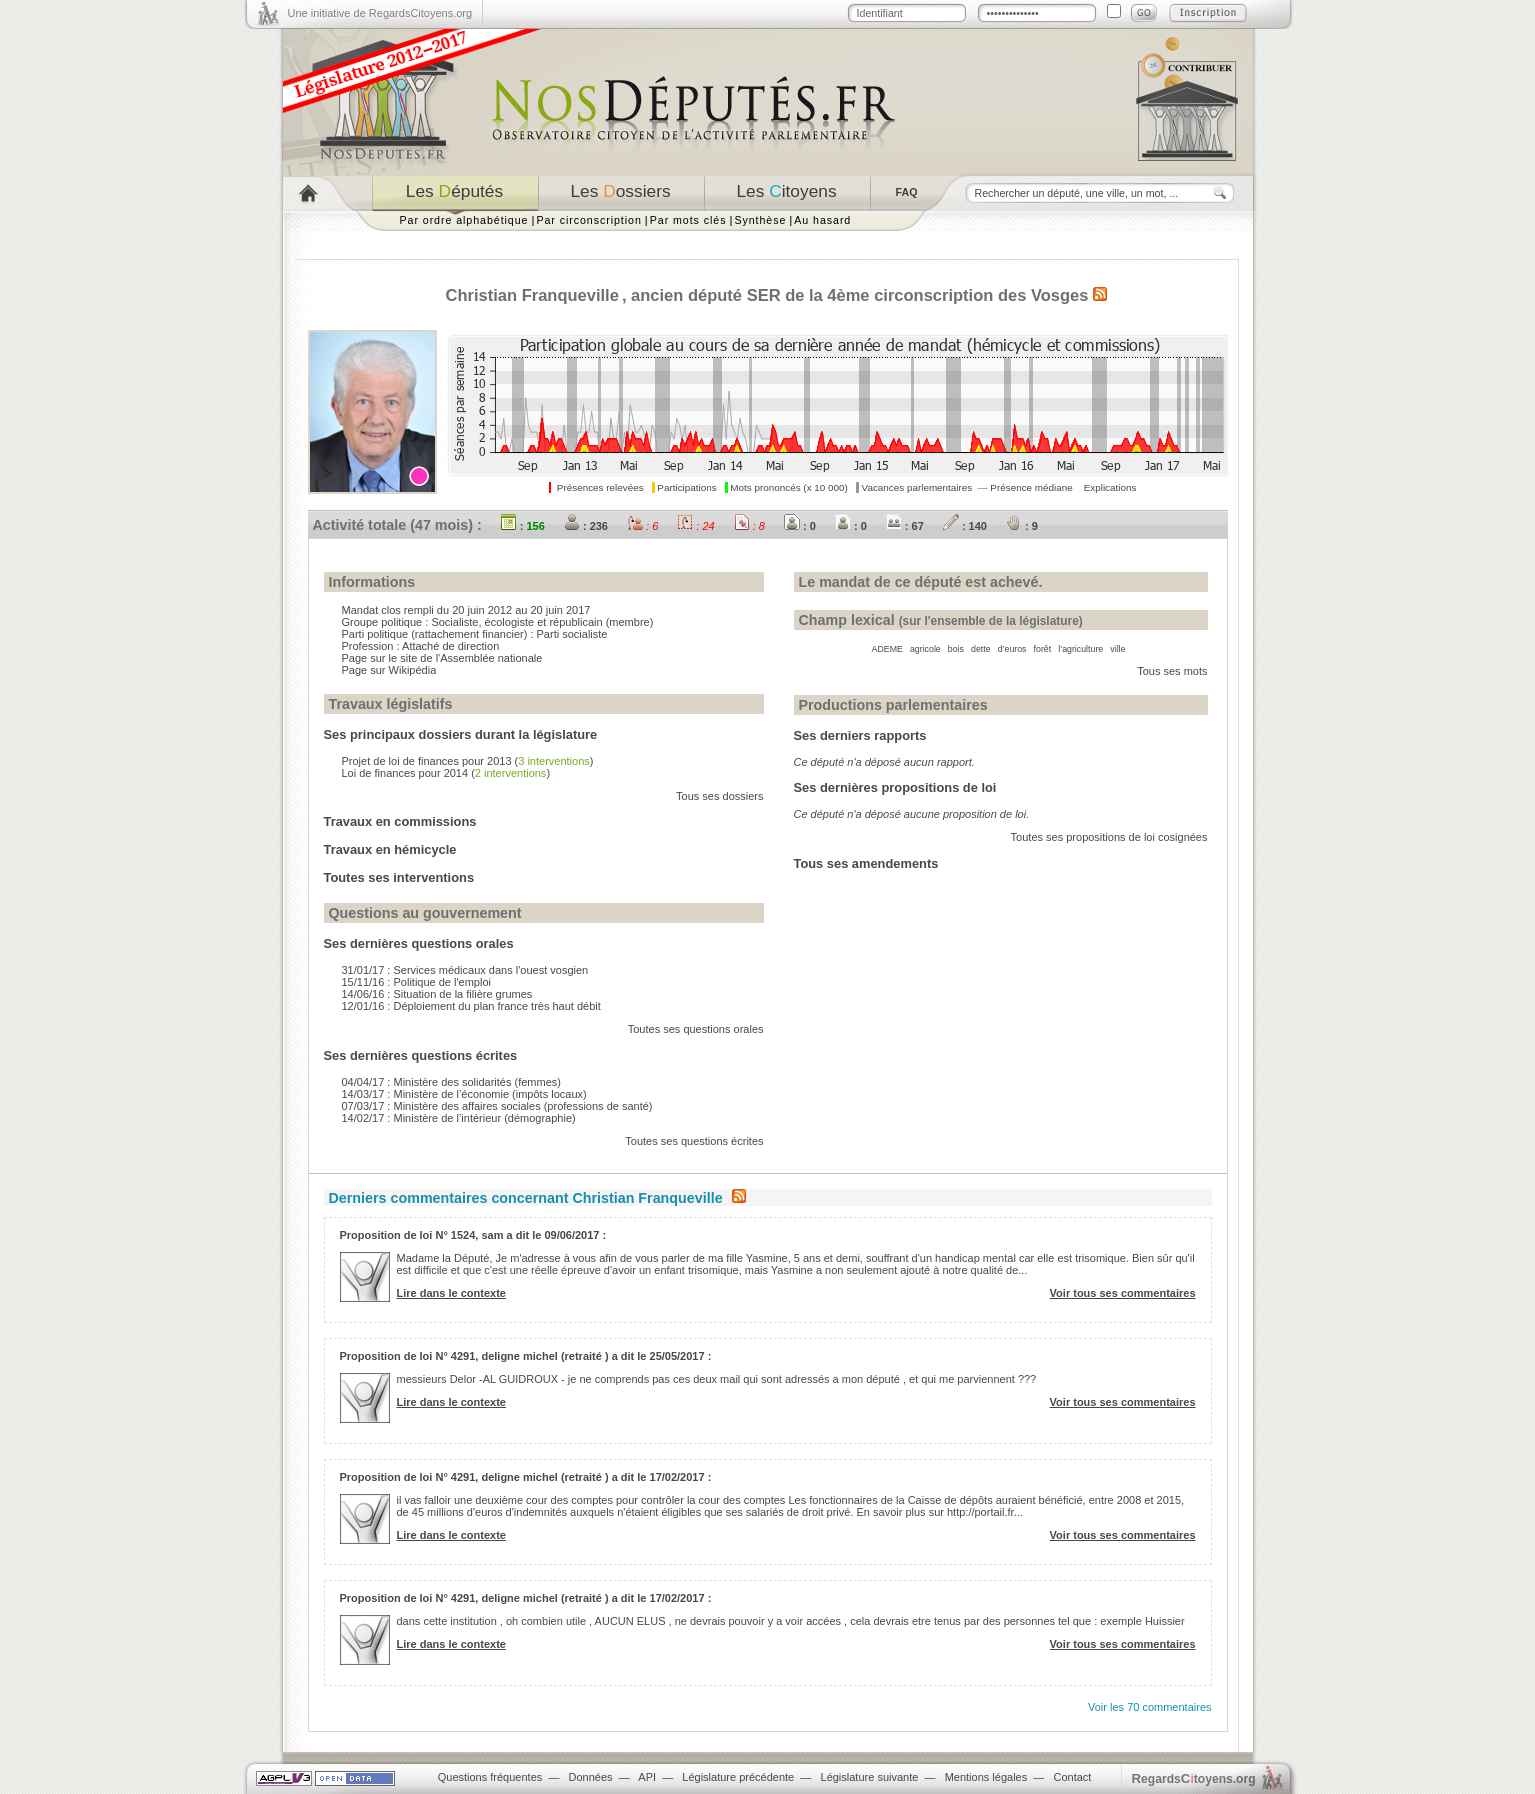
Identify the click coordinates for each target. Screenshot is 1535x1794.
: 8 (749, 526)
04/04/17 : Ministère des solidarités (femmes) (451, 1082)
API (647, 1777)
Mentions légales (986, 1777)
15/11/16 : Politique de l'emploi (416, 982)
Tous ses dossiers (719, 796)
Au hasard (822, 220)
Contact (1072, 1777)
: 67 (905, 526)
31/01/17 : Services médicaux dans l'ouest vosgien (465, 970)
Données (591, 1777)
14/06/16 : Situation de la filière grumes (437, 994)
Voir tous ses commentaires (1123, 1293)
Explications (1110, 487)
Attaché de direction (450, 646)
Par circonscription (588, 220)
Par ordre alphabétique (464, 220)
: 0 (800, 526)
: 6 (642, 526)
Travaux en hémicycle (390, 849)
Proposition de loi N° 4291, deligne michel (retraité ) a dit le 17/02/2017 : (526, 1477)
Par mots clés (688, 220)
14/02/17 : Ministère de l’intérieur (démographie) (459, 1118)
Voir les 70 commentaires (1150, 1707)
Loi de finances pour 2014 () (446, 773)
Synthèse (760, 220)
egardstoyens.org (1194, 1778)
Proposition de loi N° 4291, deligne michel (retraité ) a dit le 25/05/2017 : (526, 1356)
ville (1117, 649)
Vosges (1059, 295)
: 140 (965, 526)
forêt (1043, 649)
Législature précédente (738, 1777)
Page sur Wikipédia (389, 670)
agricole (925, 649)
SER (764, 295)
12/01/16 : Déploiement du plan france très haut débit (471, 1006)
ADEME (887, 649)
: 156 (523, 526)
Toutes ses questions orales (696, 1029)
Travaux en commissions (400, 821)
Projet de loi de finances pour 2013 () (468, 761)
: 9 (1022, 526)
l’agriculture (1080, 649)
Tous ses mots (1172, 671)
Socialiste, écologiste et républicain (516, 622)
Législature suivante (870, 1777)
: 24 (695, 526)
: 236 (586, 526)
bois (956, 649)
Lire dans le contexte (451, 1293)
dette (981, 649)
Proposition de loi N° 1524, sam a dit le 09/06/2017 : (473, 1235)
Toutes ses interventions (399, 877)
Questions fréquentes (490, 1777)
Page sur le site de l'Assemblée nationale (442, 658)
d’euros (1012, 649)
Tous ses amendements (866, 863)
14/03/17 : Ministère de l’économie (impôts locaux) (464, 1094)
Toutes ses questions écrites (694, 1141)
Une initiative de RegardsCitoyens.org (380, 13)
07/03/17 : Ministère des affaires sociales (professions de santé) (497, 1106)
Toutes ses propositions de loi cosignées (1109, 837)
